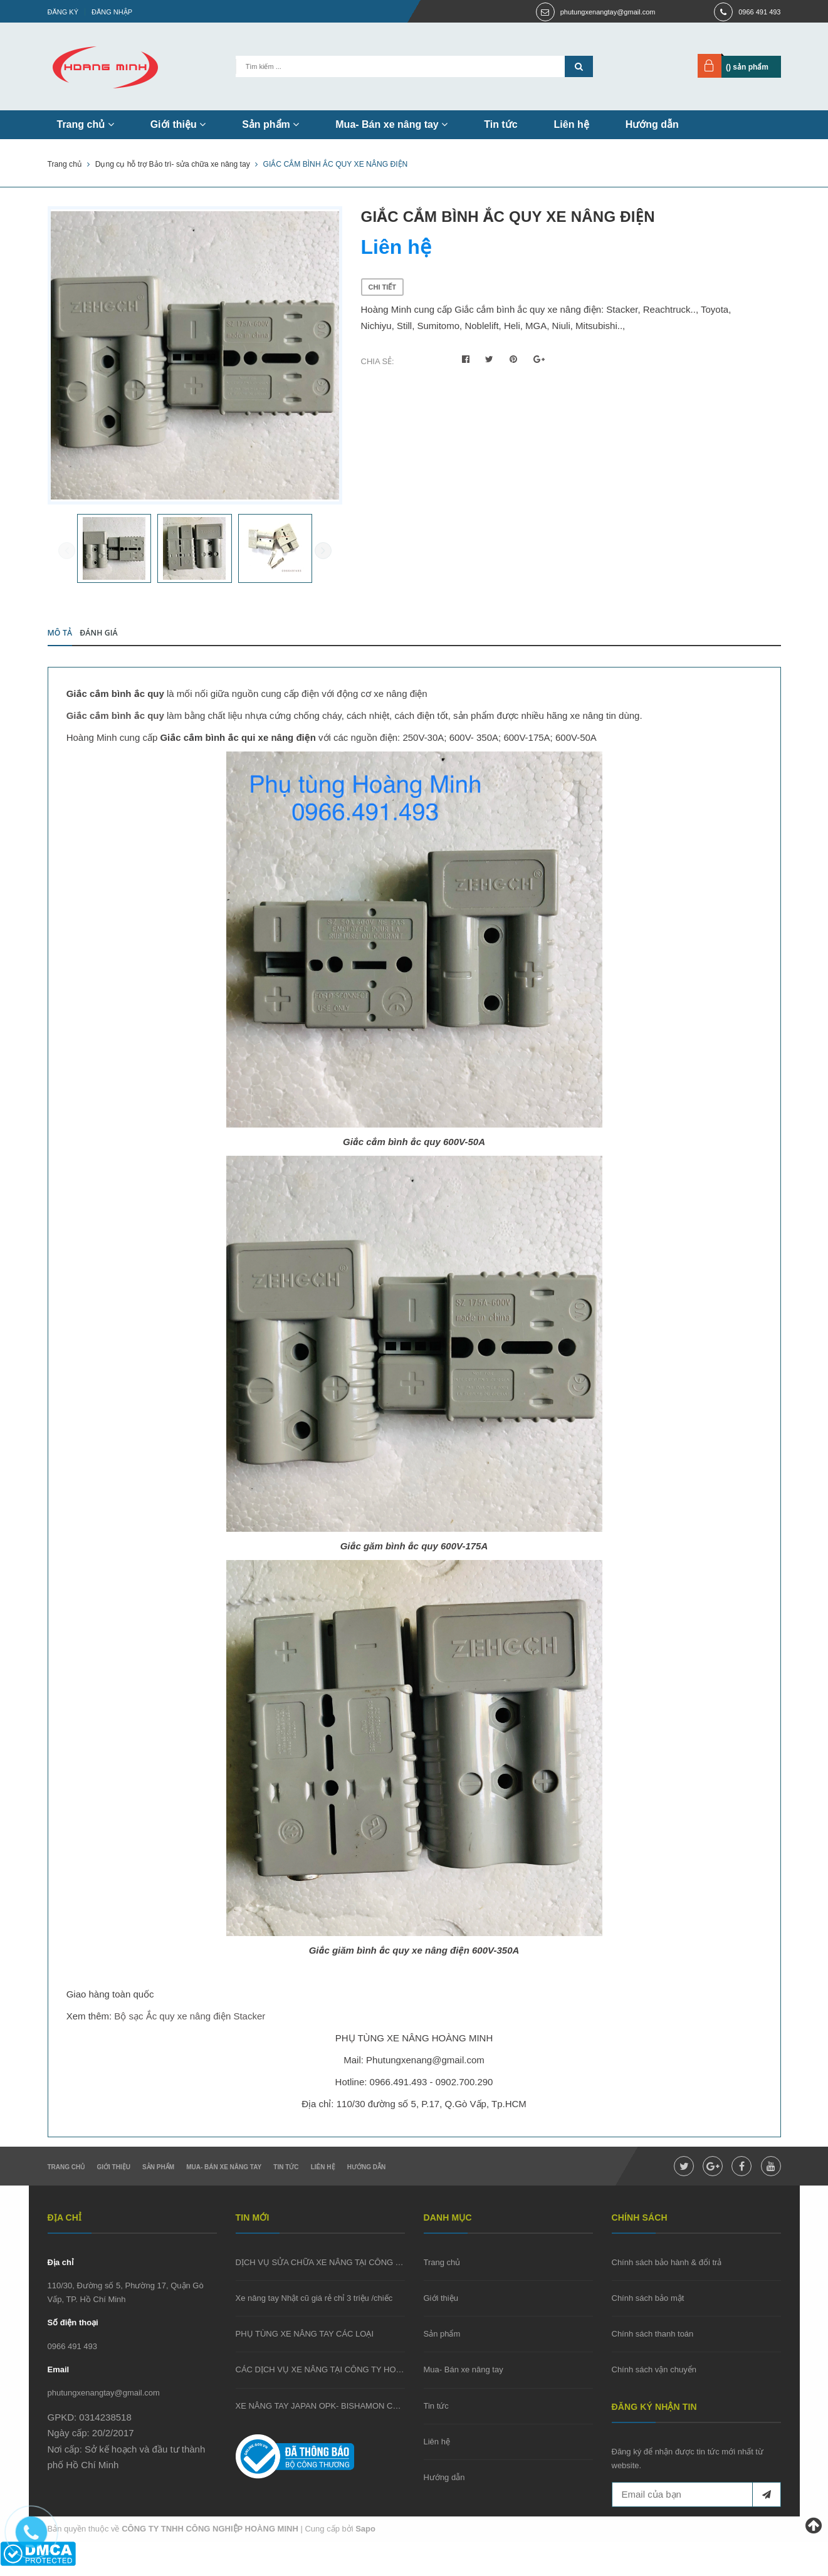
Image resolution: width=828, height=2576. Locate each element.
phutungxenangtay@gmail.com (608, 12)
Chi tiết (383, 287)
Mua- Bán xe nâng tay (391, 124)
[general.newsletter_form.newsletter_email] (696, 2504)
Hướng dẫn (652, 124)
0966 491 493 (759, 12)
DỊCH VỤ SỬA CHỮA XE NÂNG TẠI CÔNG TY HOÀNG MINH (348, 2272)
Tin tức (500, 124)
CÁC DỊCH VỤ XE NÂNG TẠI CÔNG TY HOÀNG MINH (336, 2380)
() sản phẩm (747, 67)
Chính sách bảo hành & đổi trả (667, 2272)
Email (59, 2379)
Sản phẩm (270, 124)
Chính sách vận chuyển (654, 2380)
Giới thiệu (178, 124)
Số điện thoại (73, 2333)
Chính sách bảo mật (648, 2308)
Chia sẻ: (377, 361)
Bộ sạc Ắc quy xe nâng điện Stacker (190, 2026)
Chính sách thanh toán (653, 2344)
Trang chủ (85, 124)
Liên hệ (571, 124)
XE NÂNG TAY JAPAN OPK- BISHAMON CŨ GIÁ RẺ (331, 2416)
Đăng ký (63, 12)
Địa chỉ (60, 2272)
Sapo (365, 2538)
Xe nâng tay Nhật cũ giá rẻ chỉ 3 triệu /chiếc (314, 2308)
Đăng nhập (112, 12)
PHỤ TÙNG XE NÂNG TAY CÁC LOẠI (305, 2344)
